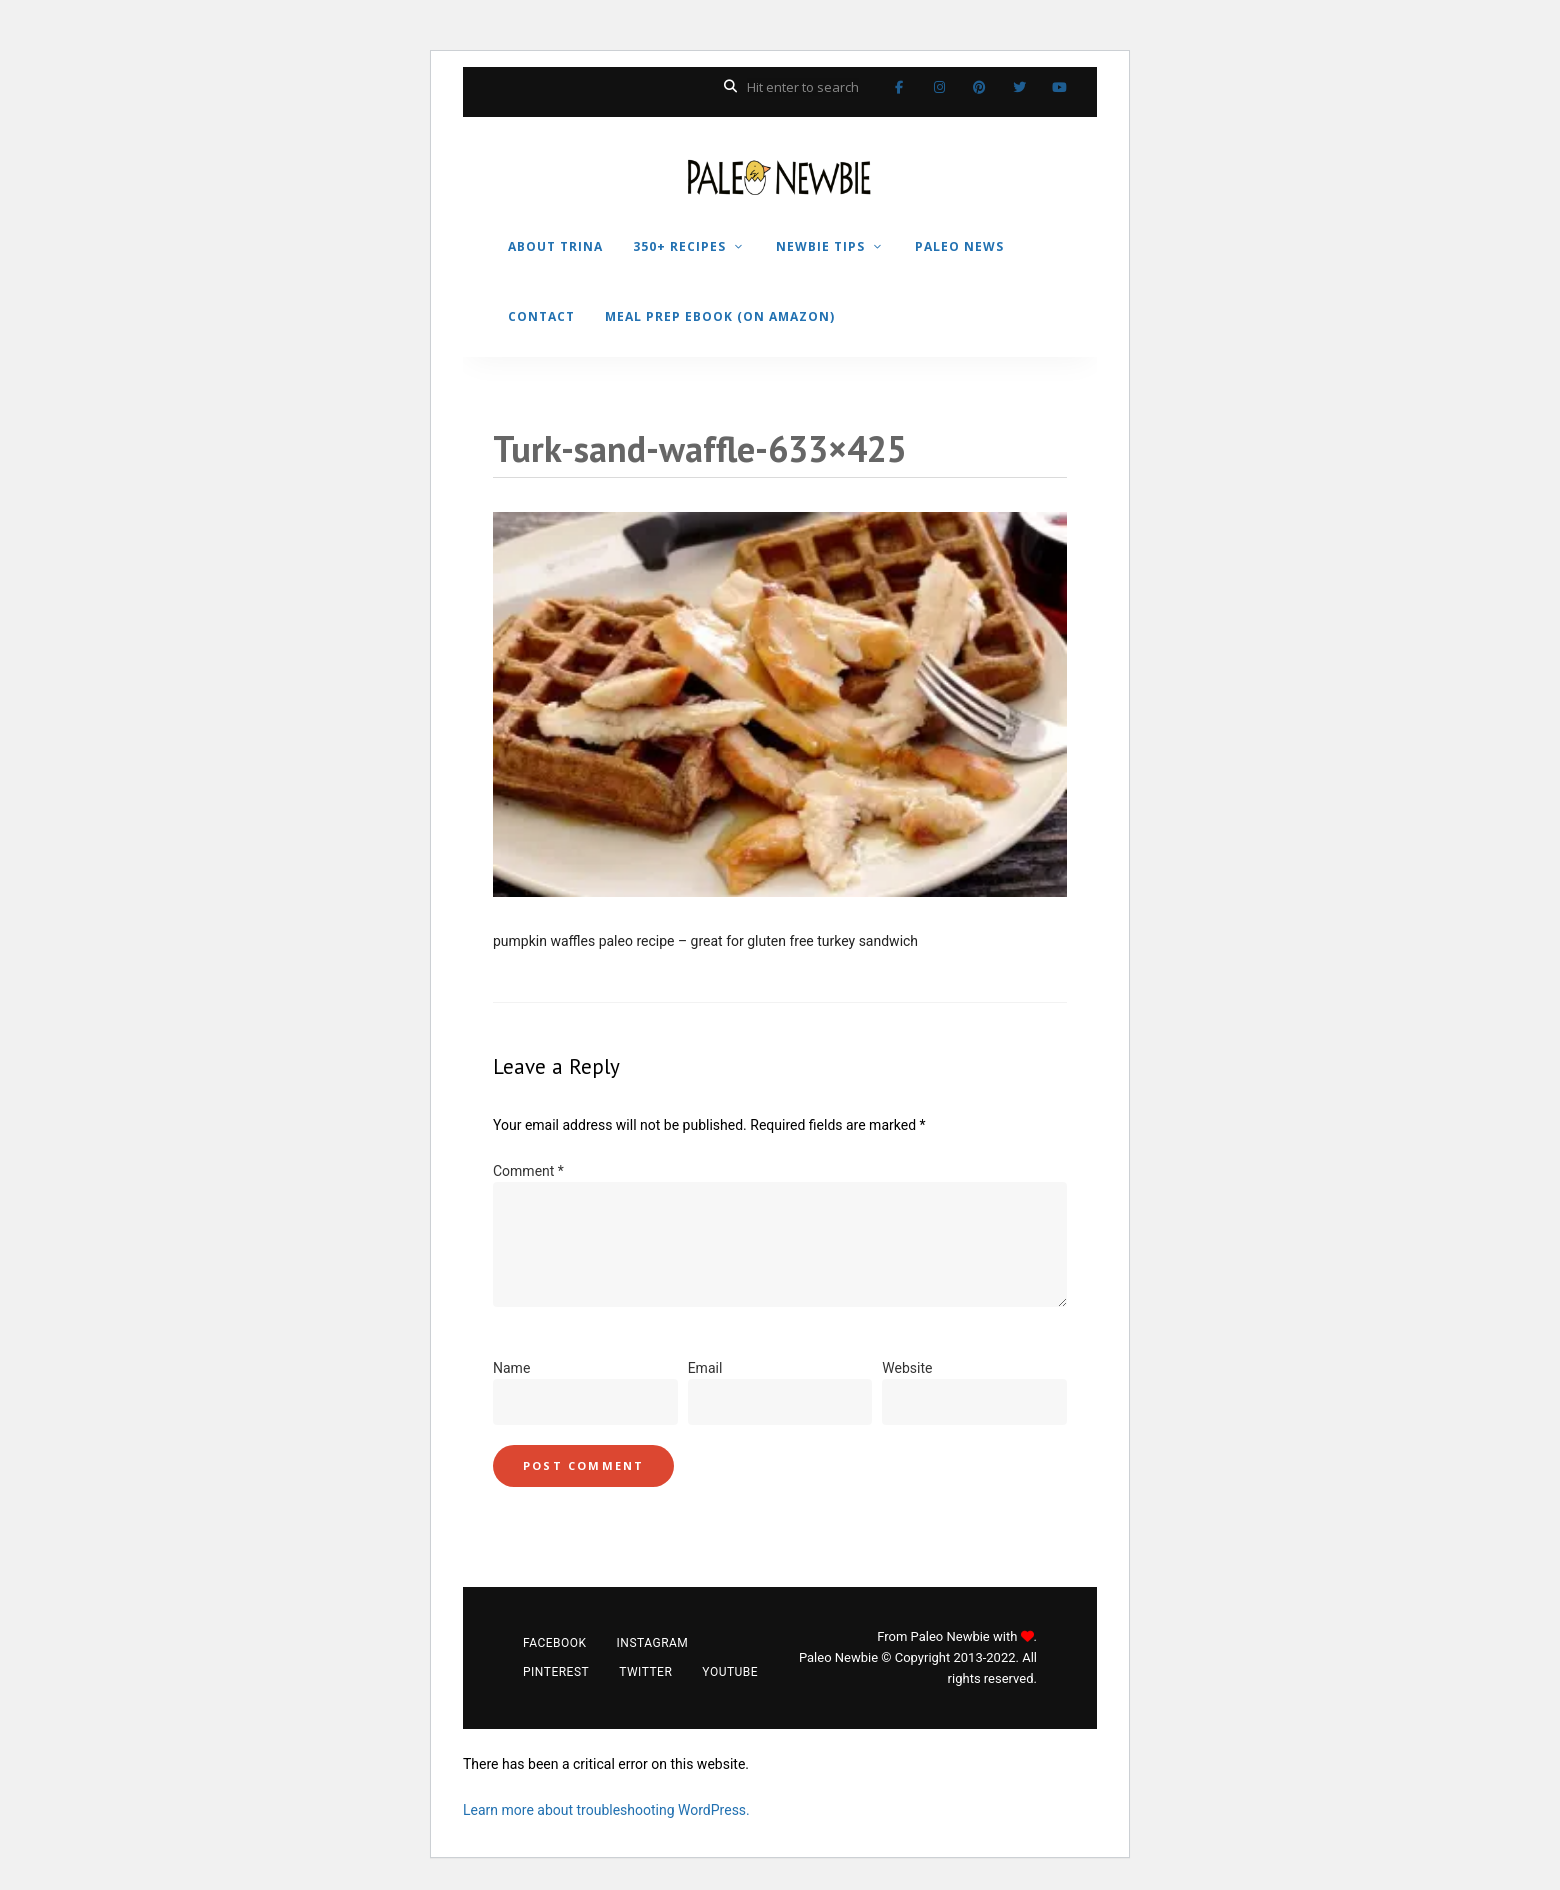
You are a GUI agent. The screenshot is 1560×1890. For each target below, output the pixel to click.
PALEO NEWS (959, 246)
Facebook (899, 87)
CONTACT (541, 316)
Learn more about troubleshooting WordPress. (606, 1810)
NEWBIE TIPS (820, 246)
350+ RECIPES (679, 246)
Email (705, 1368)
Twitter (1019, 87)
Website (907, 1368)
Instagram (939, 87)
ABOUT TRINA (555, 246)
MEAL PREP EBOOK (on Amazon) (720, 316)
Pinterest (979, 87)
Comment (528, 1171)
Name (511, 1368)
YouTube (1059, 87)
